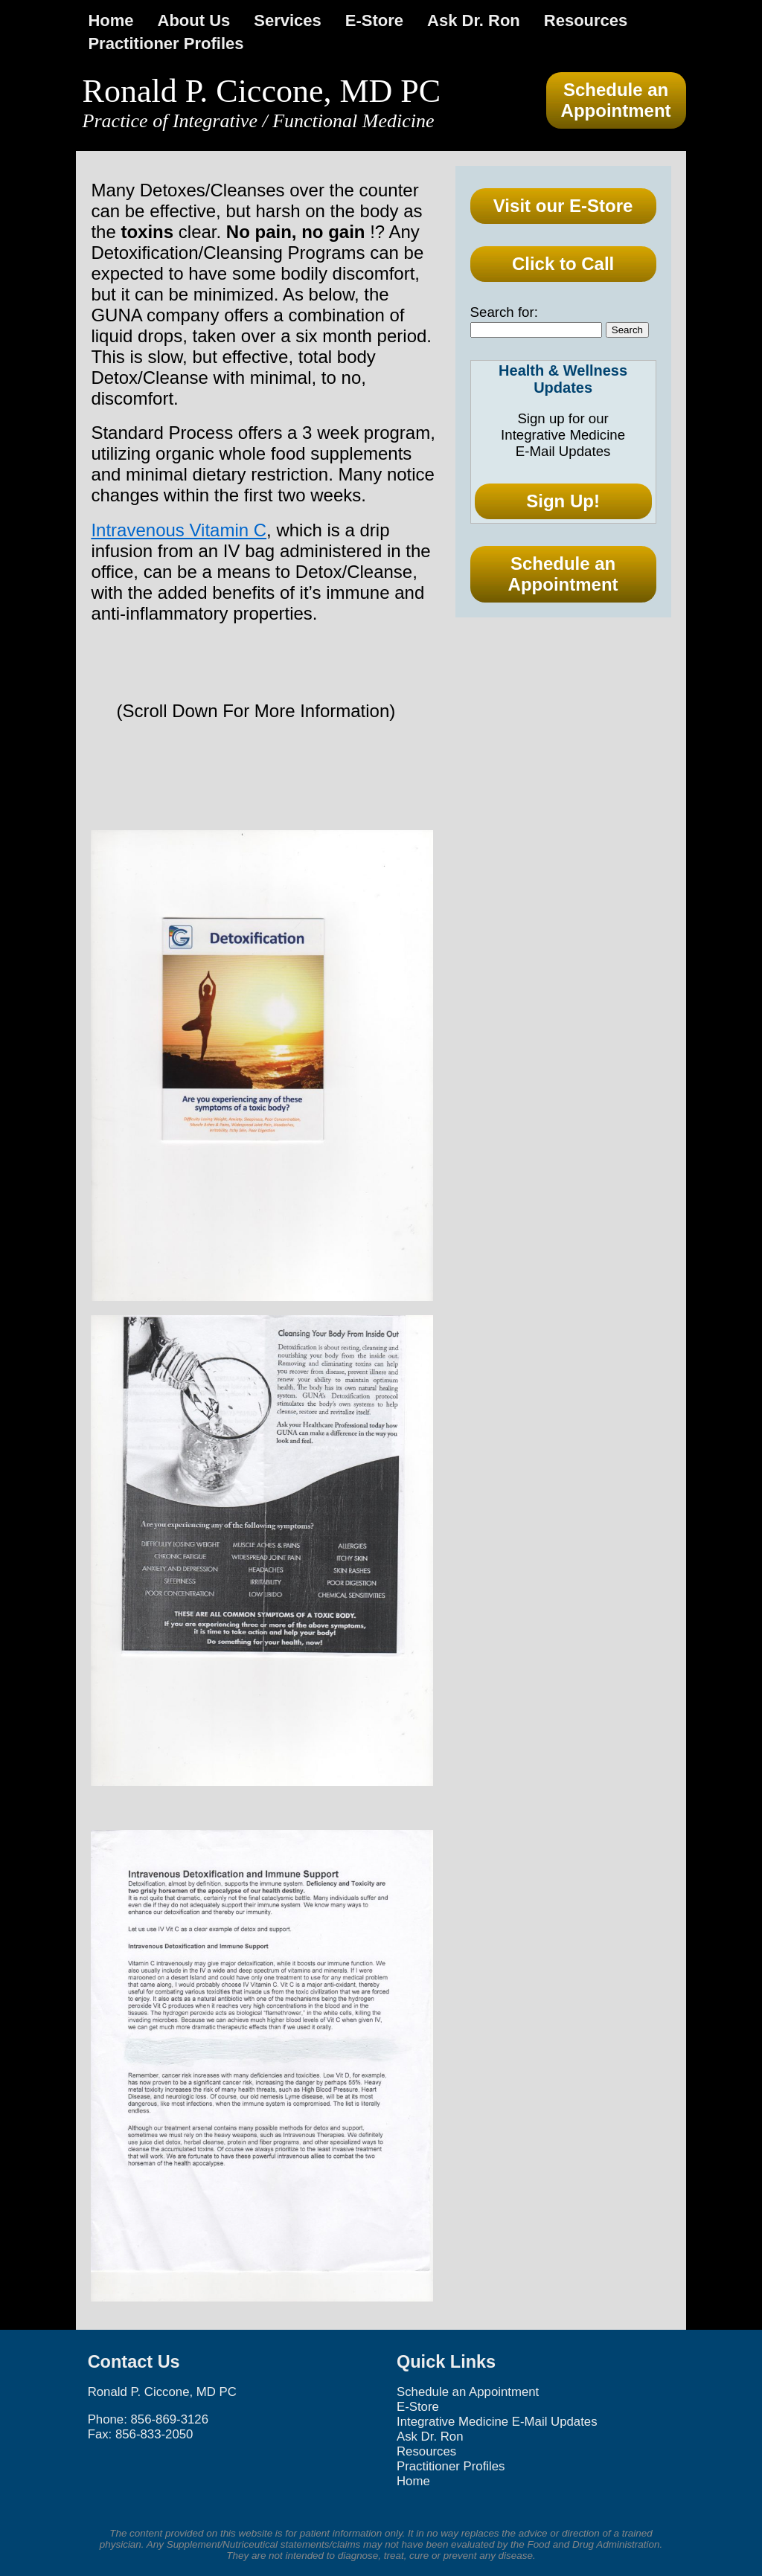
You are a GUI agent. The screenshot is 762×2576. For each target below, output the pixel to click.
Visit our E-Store (563, 206)
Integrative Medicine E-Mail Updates (497, 2422)
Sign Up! (563, 501)
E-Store (374, 20)
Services (287, 20)
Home (110, 20)
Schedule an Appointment (616, 100)
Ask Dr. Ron (473, 20)
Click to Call (563, 264)
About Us (194, 20)
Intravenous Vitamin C (178, 530)
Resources (586, 20)
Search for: (504, 312)
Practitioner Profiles (165, 43)
